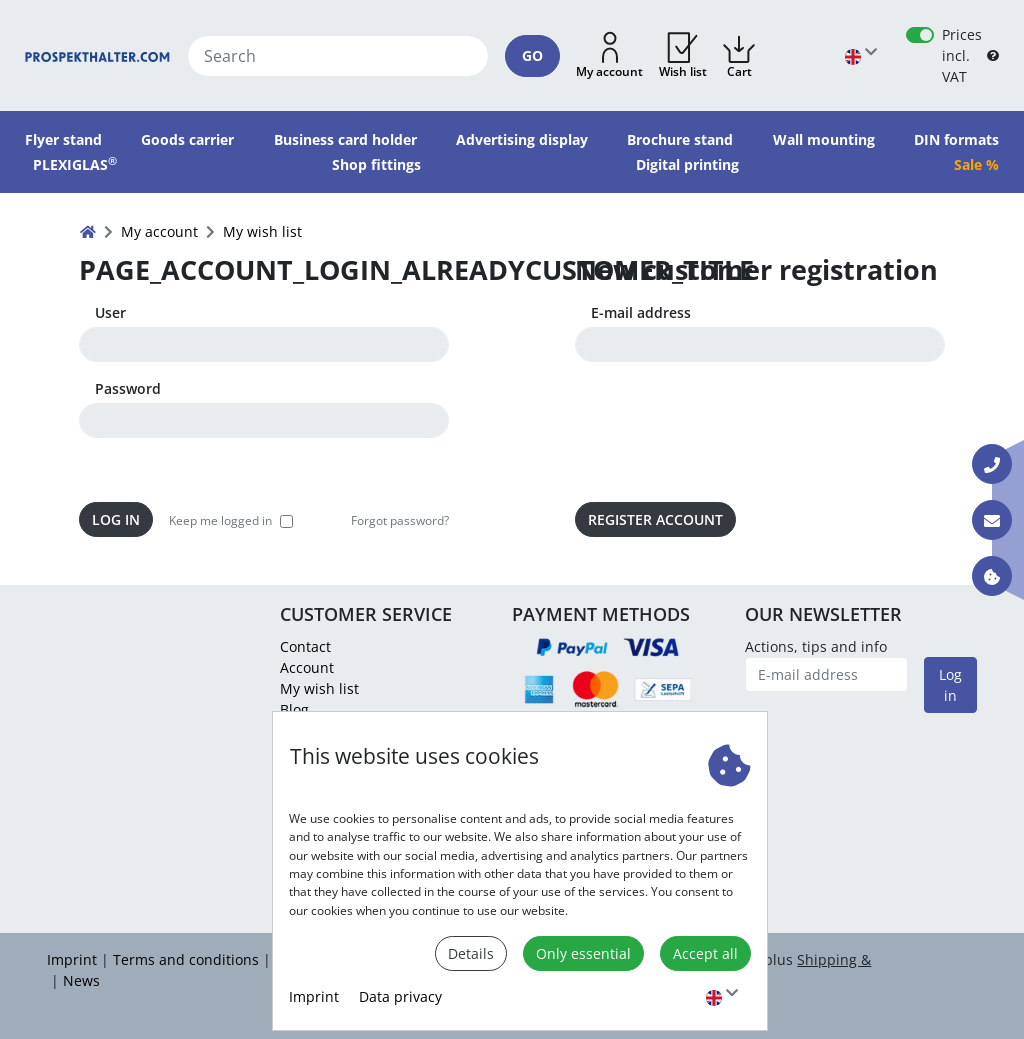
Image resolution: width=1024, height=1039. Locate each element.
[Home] (97, 55)
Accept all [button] (705, 953)
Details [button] (471, 953)
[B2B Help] (993, 55)
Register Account (655, 519)
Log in (116, 519)
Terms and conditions (186, 959)
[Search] (338, 56)
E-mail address (641, 312)
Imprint (314, 996)
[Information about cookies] (992, 576)
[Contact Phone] (992, 464)
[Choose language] (722, 996)
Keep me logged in (220, 520)
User (110, 312)
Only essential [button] (583, 953)
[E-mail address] (827, 674)
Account (307, 667)
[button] (609, 56)
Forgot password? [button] (400, 520)
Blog (294, 709)
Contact (305, 646)
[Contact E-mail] (992, 520)
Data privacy (400, 996)
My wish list (319, 688)
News (81, 980)
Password (128, 388)
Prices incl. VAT (962, 55)
